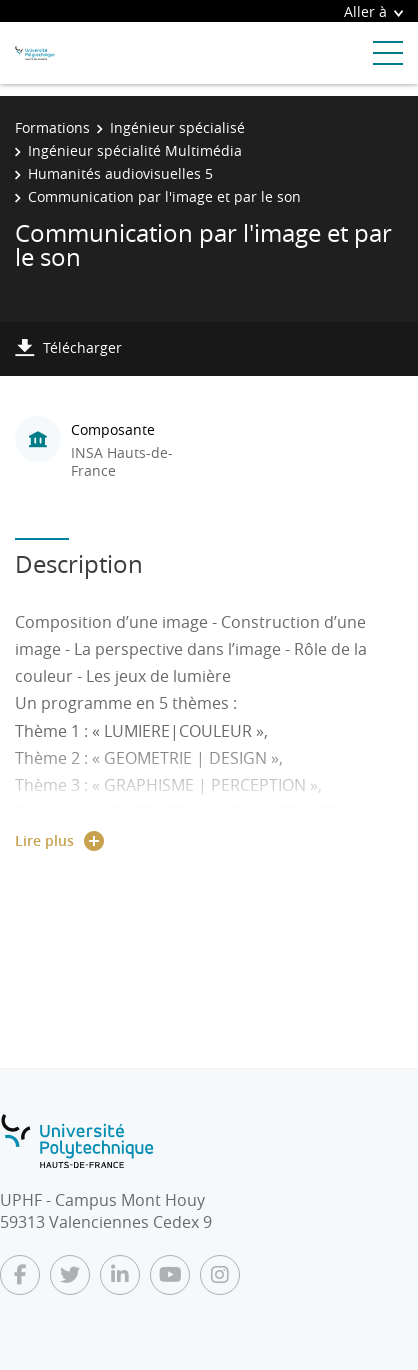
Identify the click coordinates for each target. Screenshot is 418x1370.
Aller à (373, 11)
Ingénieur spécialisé (177, 127)
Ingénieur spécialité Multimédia (135, 150)
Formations (52, 127)
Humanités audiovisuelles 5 (120, 173)
